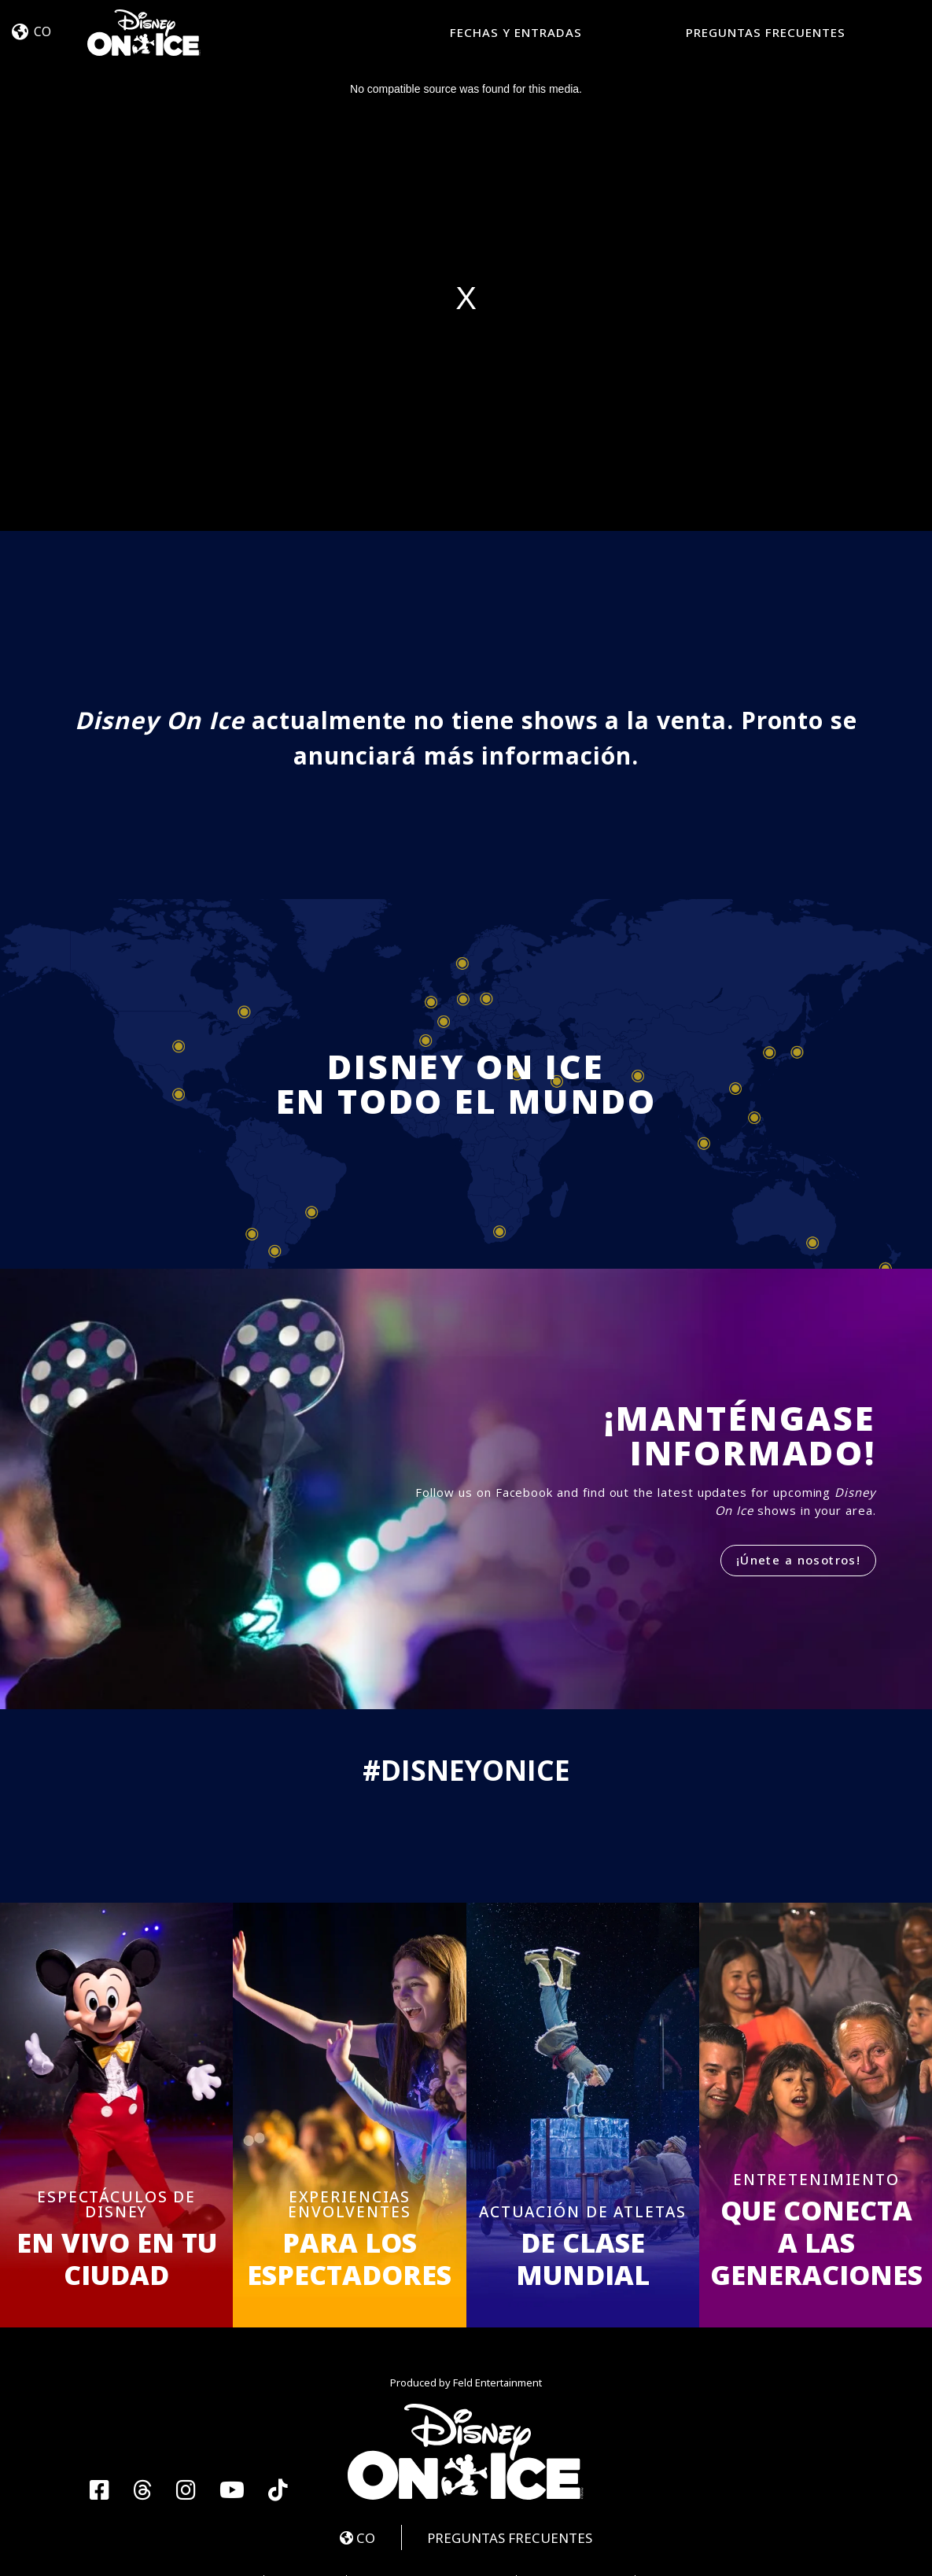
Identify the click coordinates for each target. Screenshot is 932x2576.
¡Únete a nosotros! (798, 1560)
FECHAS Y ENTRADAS (516, 32)
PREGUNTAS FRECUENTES (765, 32)
